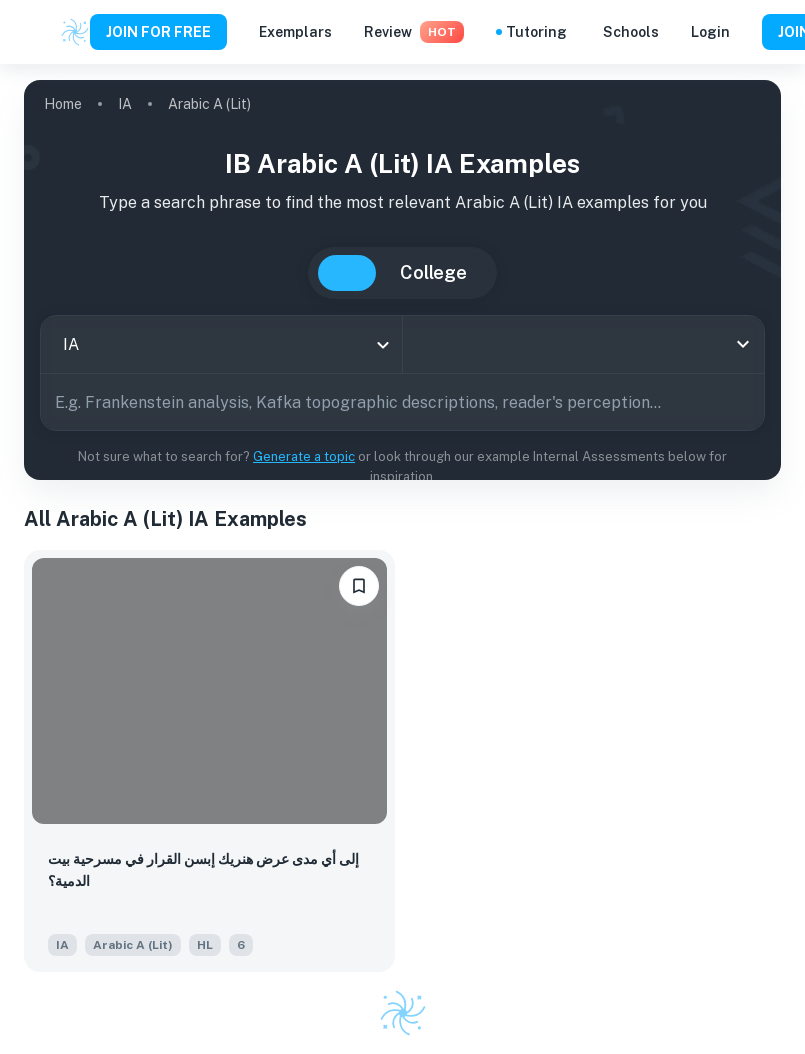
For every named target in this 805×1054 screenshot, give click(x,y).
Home (63, 104)
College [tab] (433, 272)
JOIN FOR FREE (158, 32)
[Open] (743, 344)
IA (125, 104)
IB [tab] (347, 273)
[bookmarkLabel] (359, 586)
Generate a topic (304, 456)
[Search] (742, 402)
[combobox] (221, 344)
